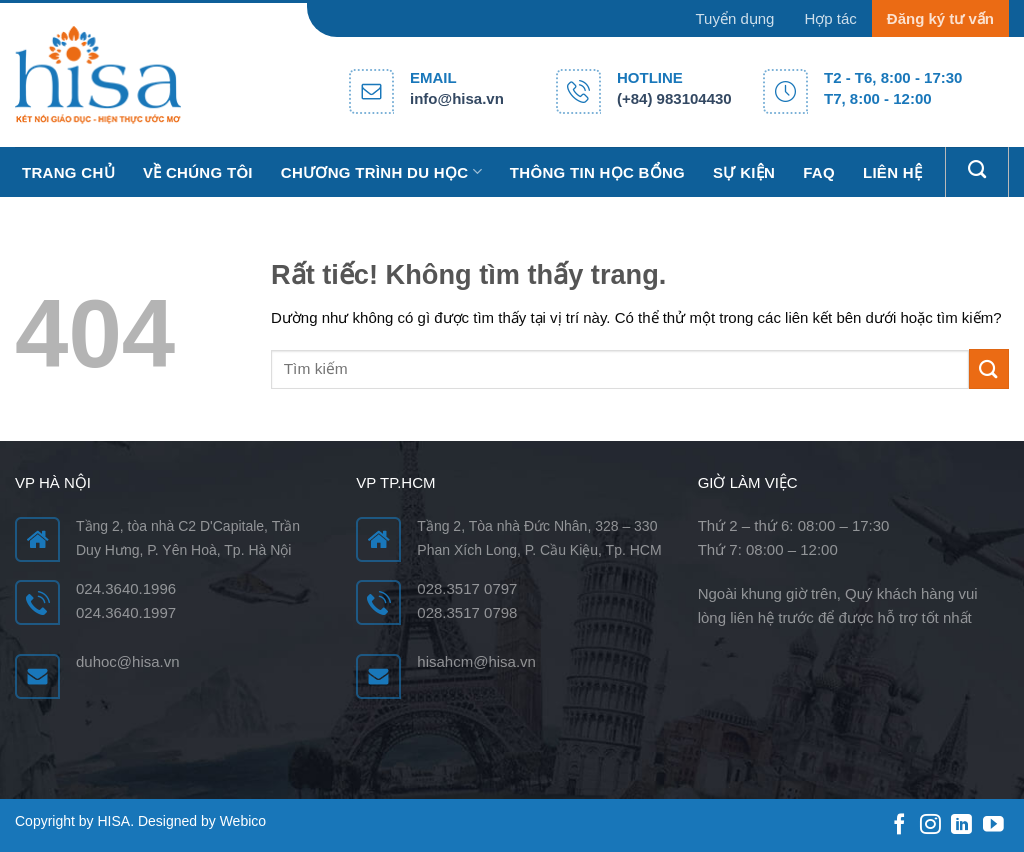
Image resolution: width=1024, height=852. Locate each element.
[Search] (977, 170)
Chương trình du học (381, 171)
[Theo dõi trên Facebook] (899, 825)
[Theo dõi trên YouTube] (993, 825)
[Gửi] (989, 368)
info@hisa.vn (457, 98)
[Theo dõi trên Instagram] (930, 825)
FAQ (819, 172)
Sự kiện (744, 172)
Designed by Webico (202, 821)
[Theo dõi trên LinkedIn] (961, 825)
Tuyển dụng (734, 18)
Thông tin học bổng (597, 172)
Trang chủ (68, 172)
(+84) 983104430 (674, 98)
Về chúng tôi (198, 172)
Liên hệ (892, 172)
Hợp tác (830, 18)
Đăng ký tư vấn (940, 18)
